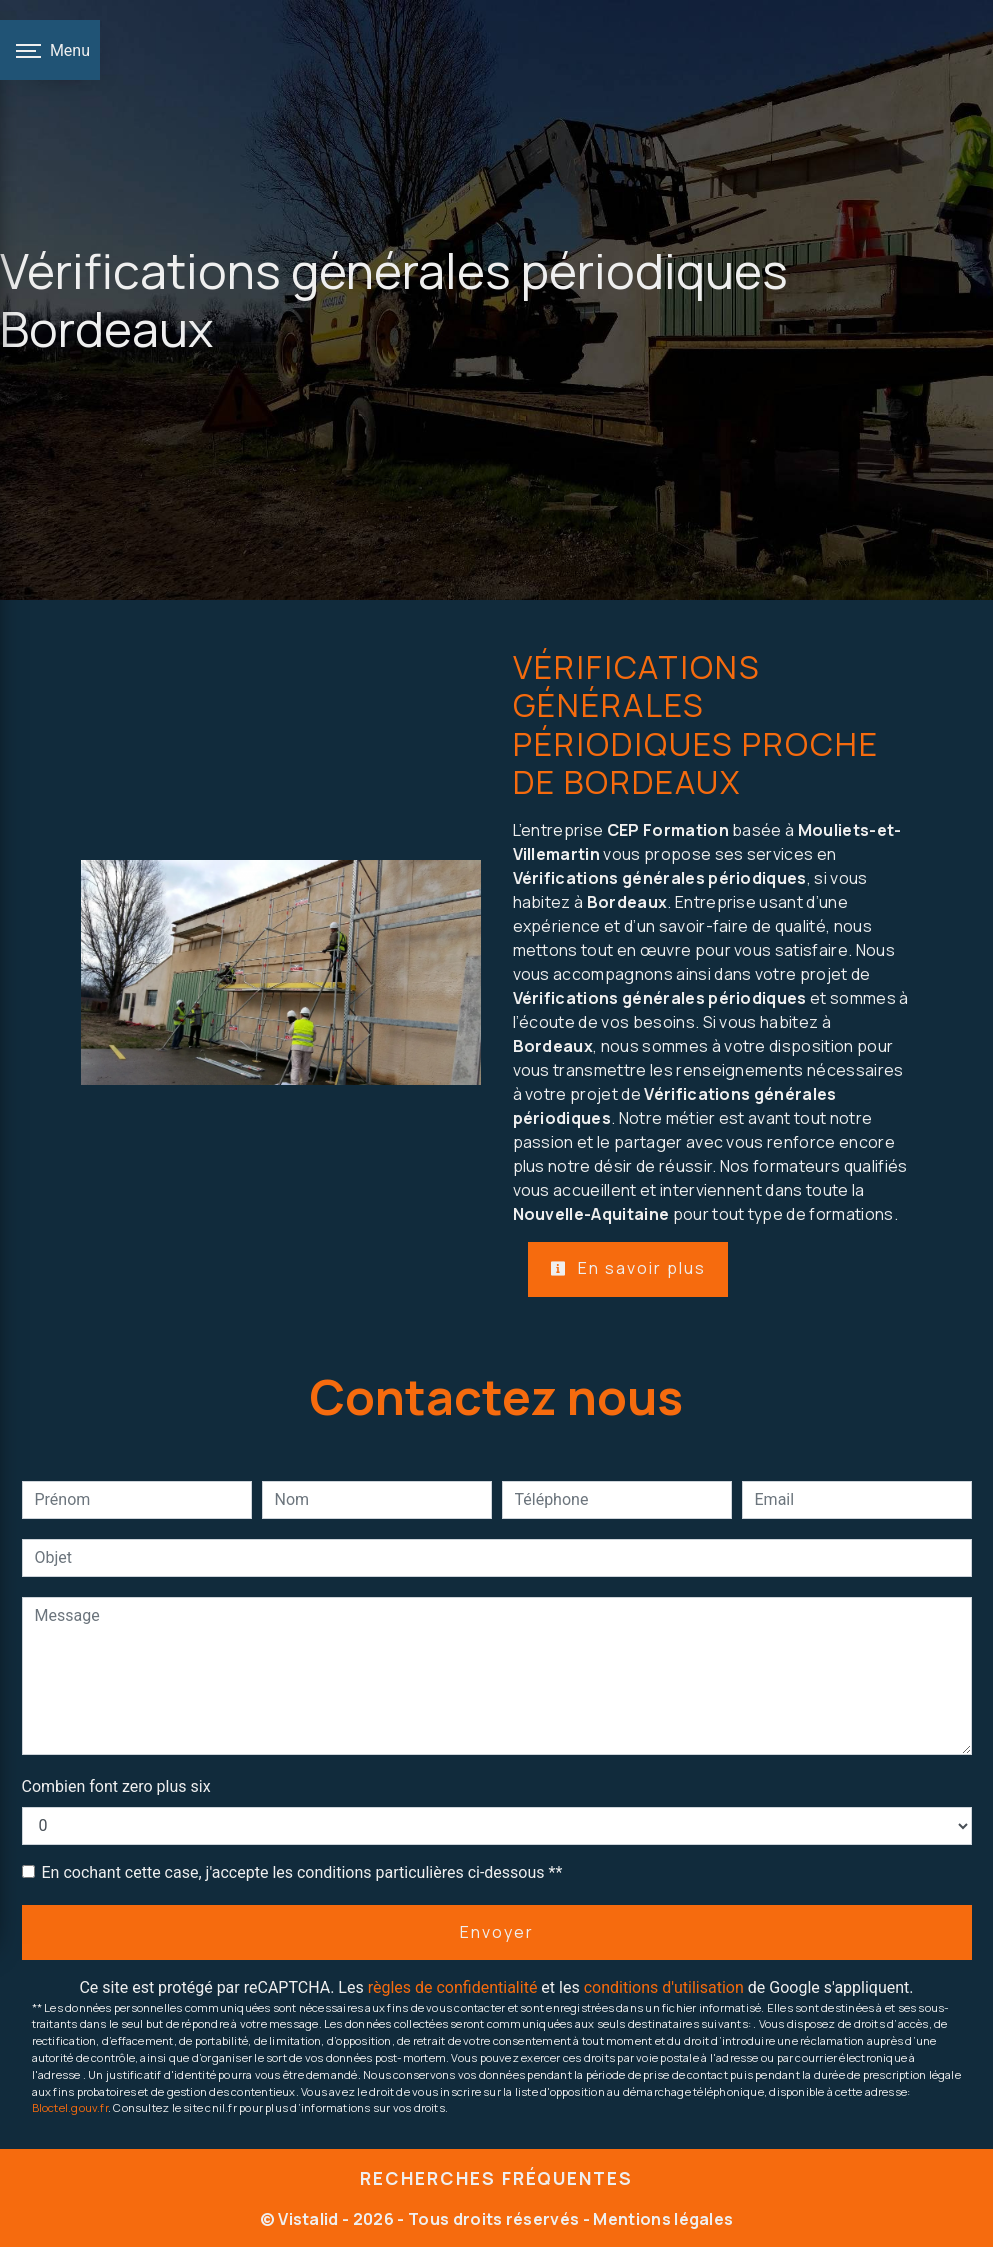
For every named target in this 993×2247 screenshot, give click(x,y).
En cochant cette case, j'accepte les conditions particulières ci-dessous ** (302, 1872)
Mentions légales (661, 2219)
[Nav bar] (50, 50)
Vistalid (308, 2219)
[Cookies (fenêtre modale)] (6, 2235)
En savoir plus (628, 1268)
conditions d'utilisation (664, 1987)
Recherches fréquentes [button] (496, 2178)
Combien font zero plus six (116, 1786)
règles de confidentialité (453, 1987)
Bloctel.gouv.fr (70, 2107)
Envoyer (497, 1932)
